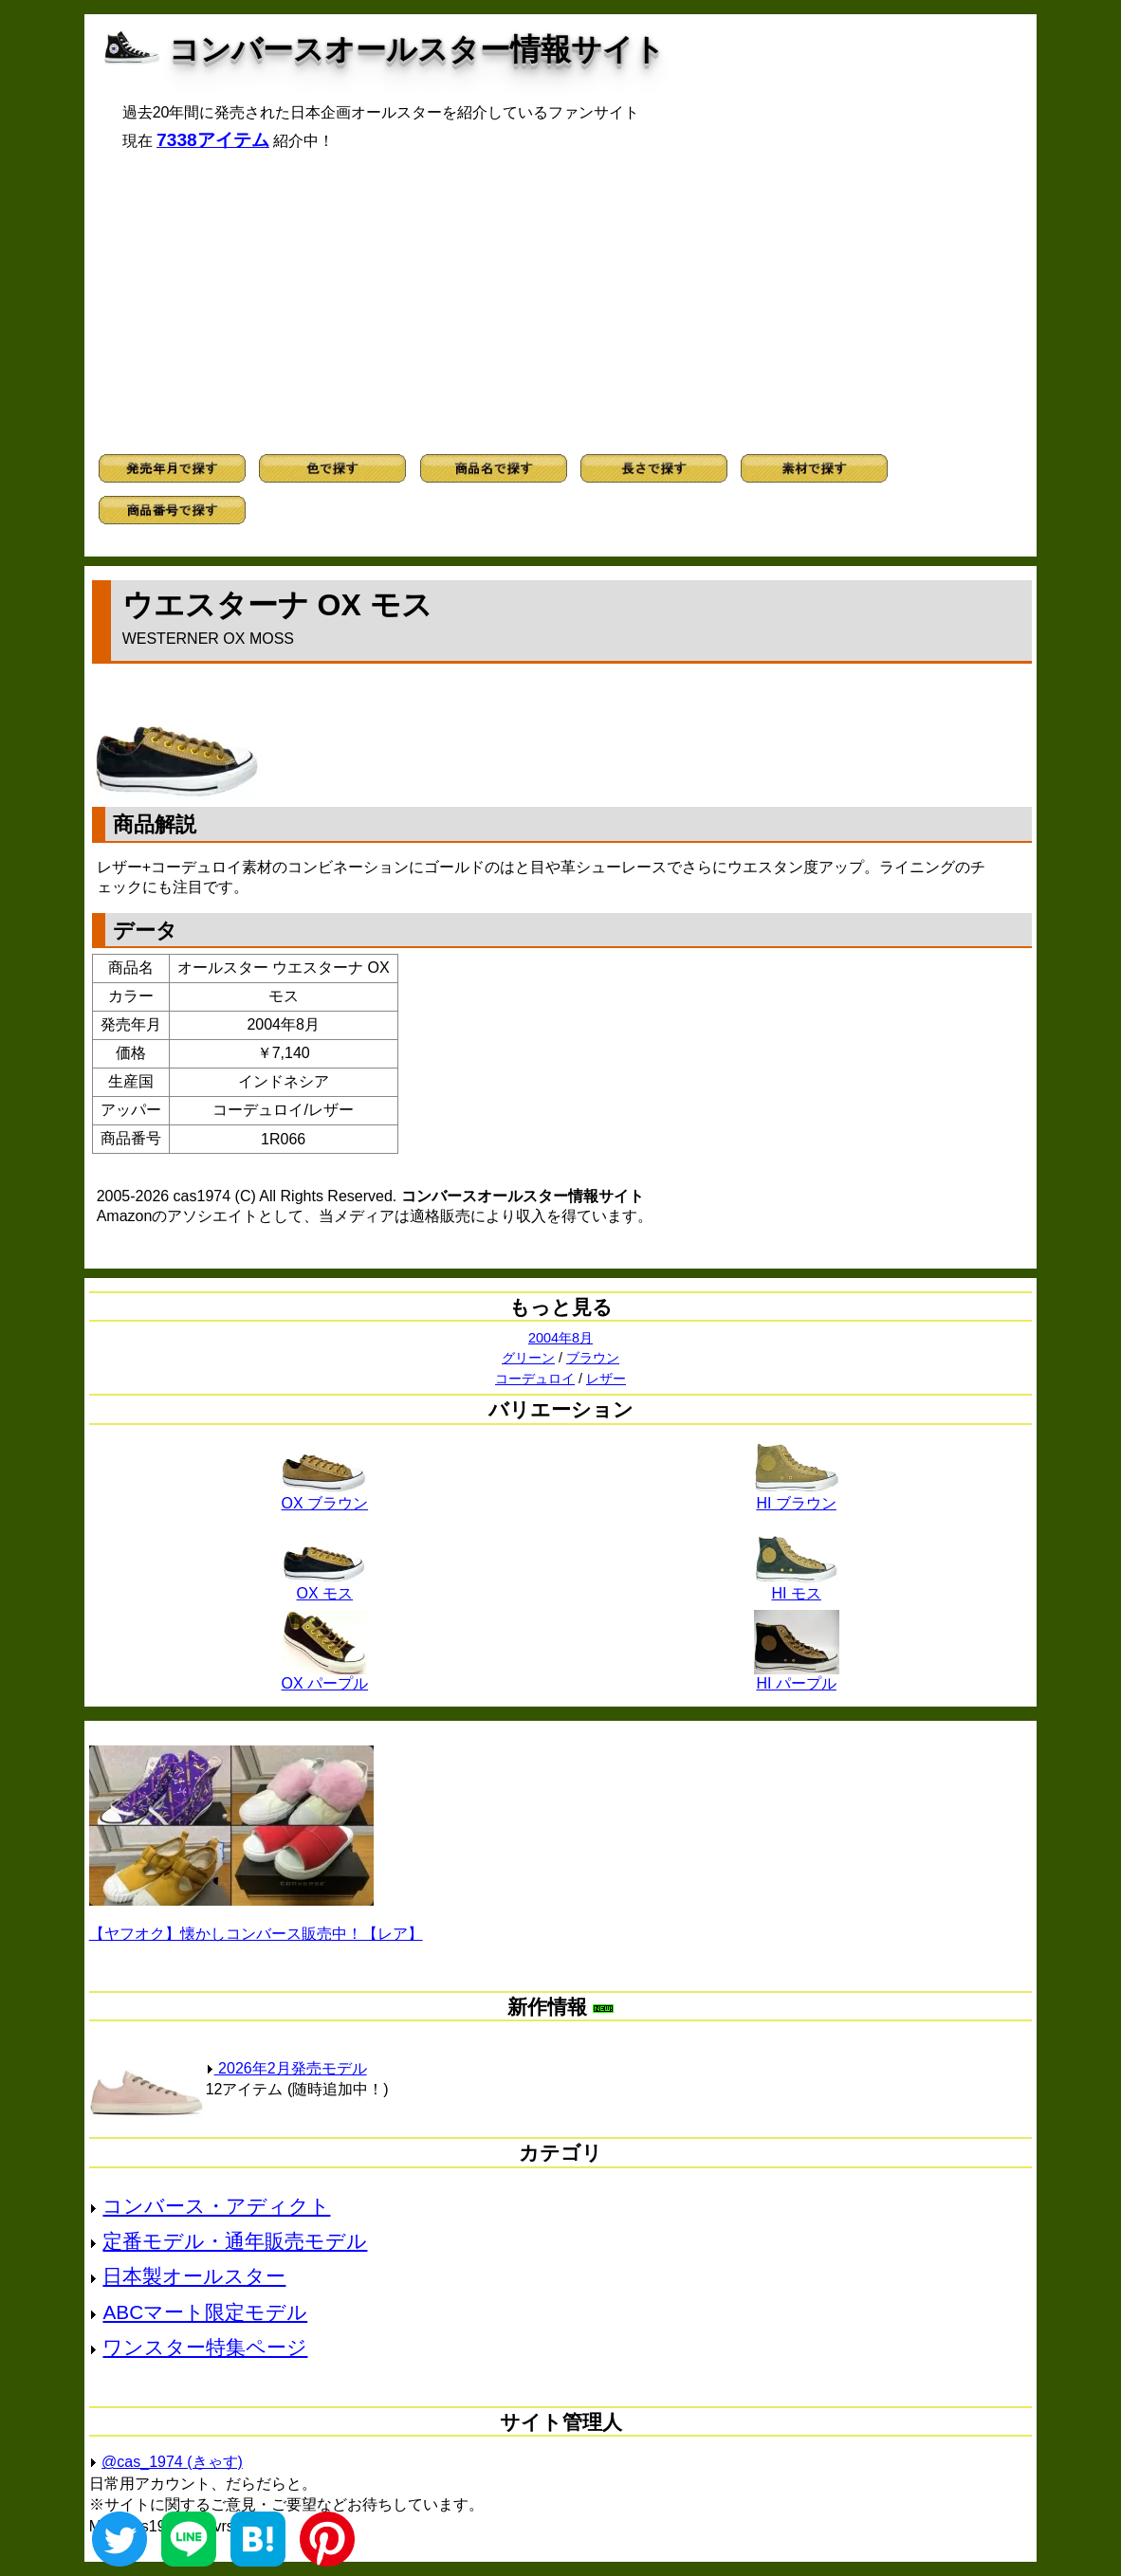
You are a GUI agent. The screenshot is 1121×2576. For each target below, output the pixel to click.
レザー (606, 1378)
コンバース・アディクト (216, 2206)
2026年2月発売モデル (286, 2068)
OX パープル (325, 1676)
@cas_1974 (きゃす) (172, 2462)
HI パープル (796, 1676)
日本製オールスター (193, 2276)
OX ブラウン (325, 1496)
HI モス (796, 1586)
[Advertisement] (561, 302)
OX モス (324, 1586)
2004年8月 (560, 1337)
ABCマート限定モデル (204, 2312)
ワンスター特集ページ (204, 2347)
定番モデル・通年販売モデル (234, 2241)
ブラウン (592, 1357)
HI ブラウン (796, 1496)
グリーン (528, 1357)
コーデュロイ (535, 1378)
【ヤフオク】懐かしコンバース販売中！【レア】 (256, 1934)
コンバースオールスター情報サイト (417, 49)
